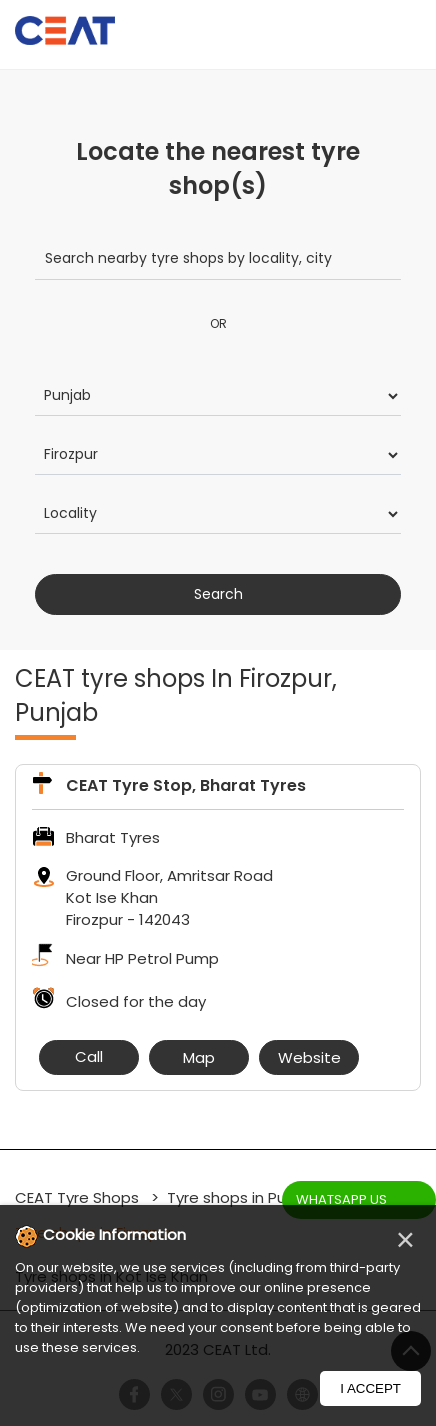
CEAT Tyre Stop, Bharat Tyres (186, 785)
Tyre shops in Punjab (242, 1197)
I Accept (370, 1388)
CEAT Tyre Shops (79, 1197)
